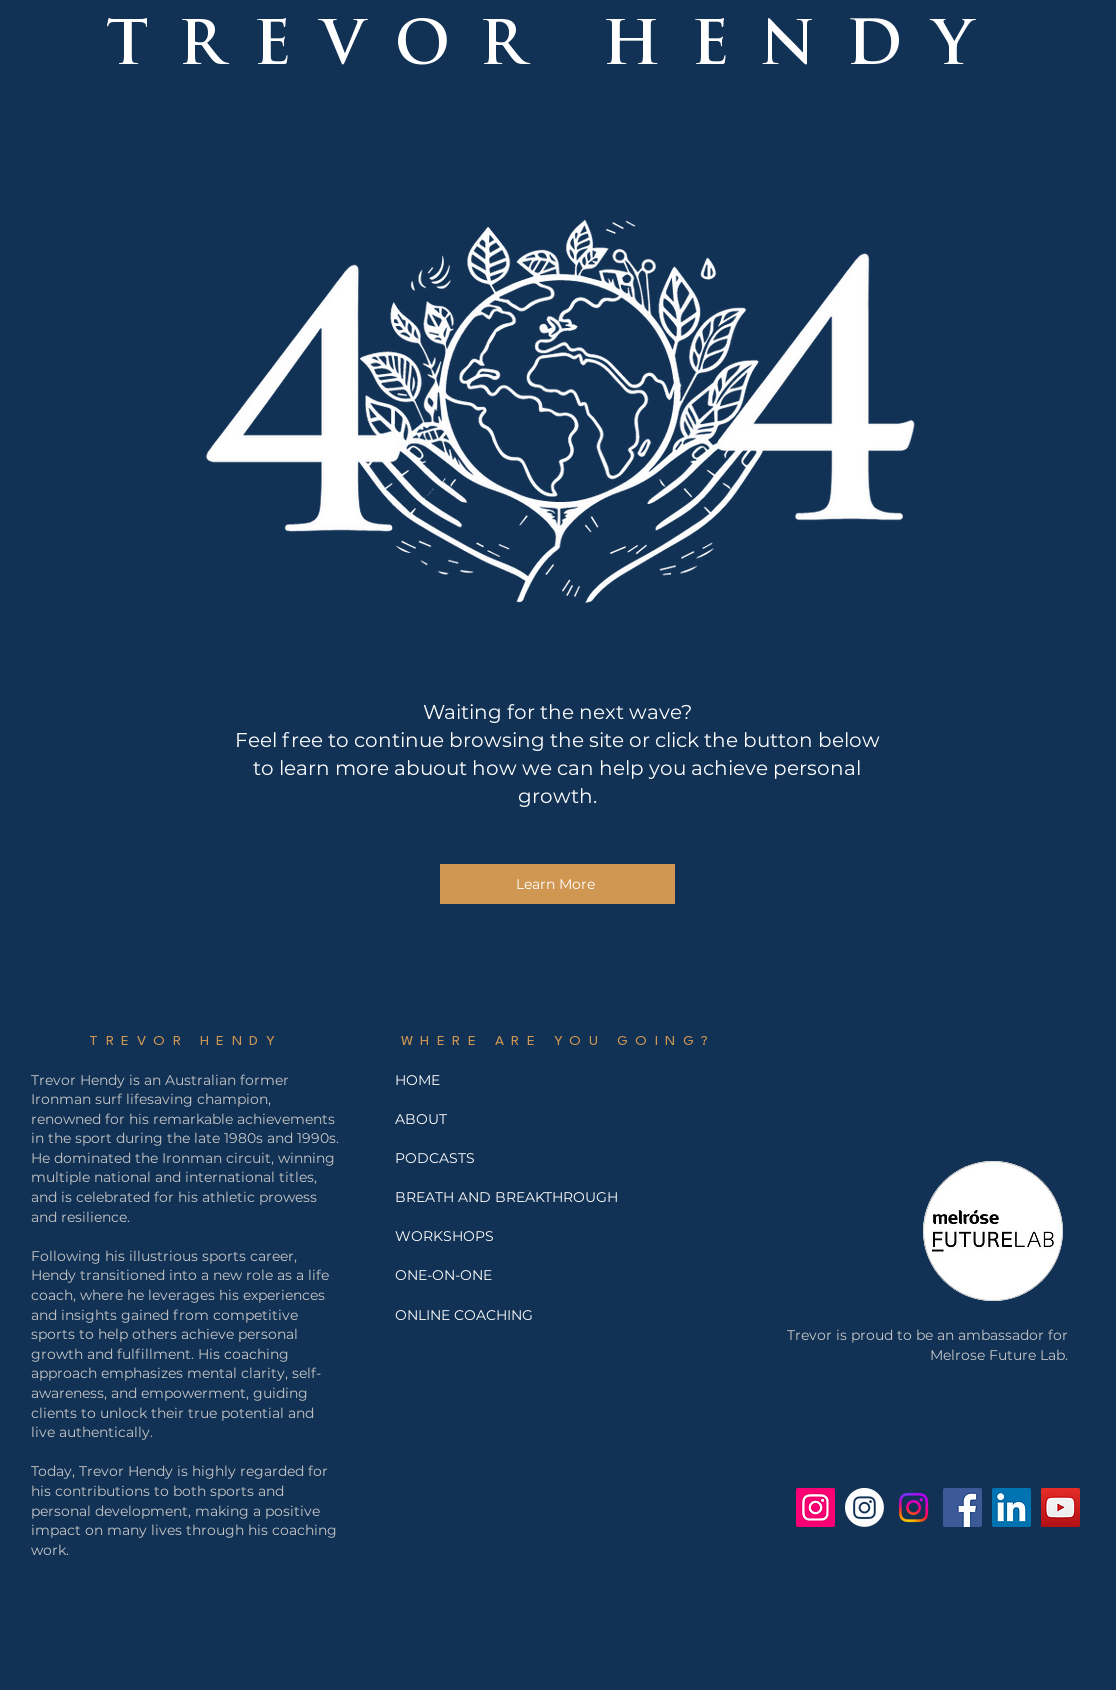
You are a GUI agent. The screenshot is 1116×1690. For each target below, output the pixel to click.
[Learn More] (557, 884)
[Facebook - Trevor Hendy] (962, 1507)
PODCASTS (435, 1158)
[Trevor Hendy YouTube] (1060, 1507)
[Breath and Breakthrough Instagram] (864, 1507)
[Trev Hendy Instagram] (815, 1507)
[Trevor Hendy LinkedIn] (1011, 1507)
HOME (417, 1080)
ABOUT (421, 1119)
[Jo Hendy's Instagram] (913, 1507)
